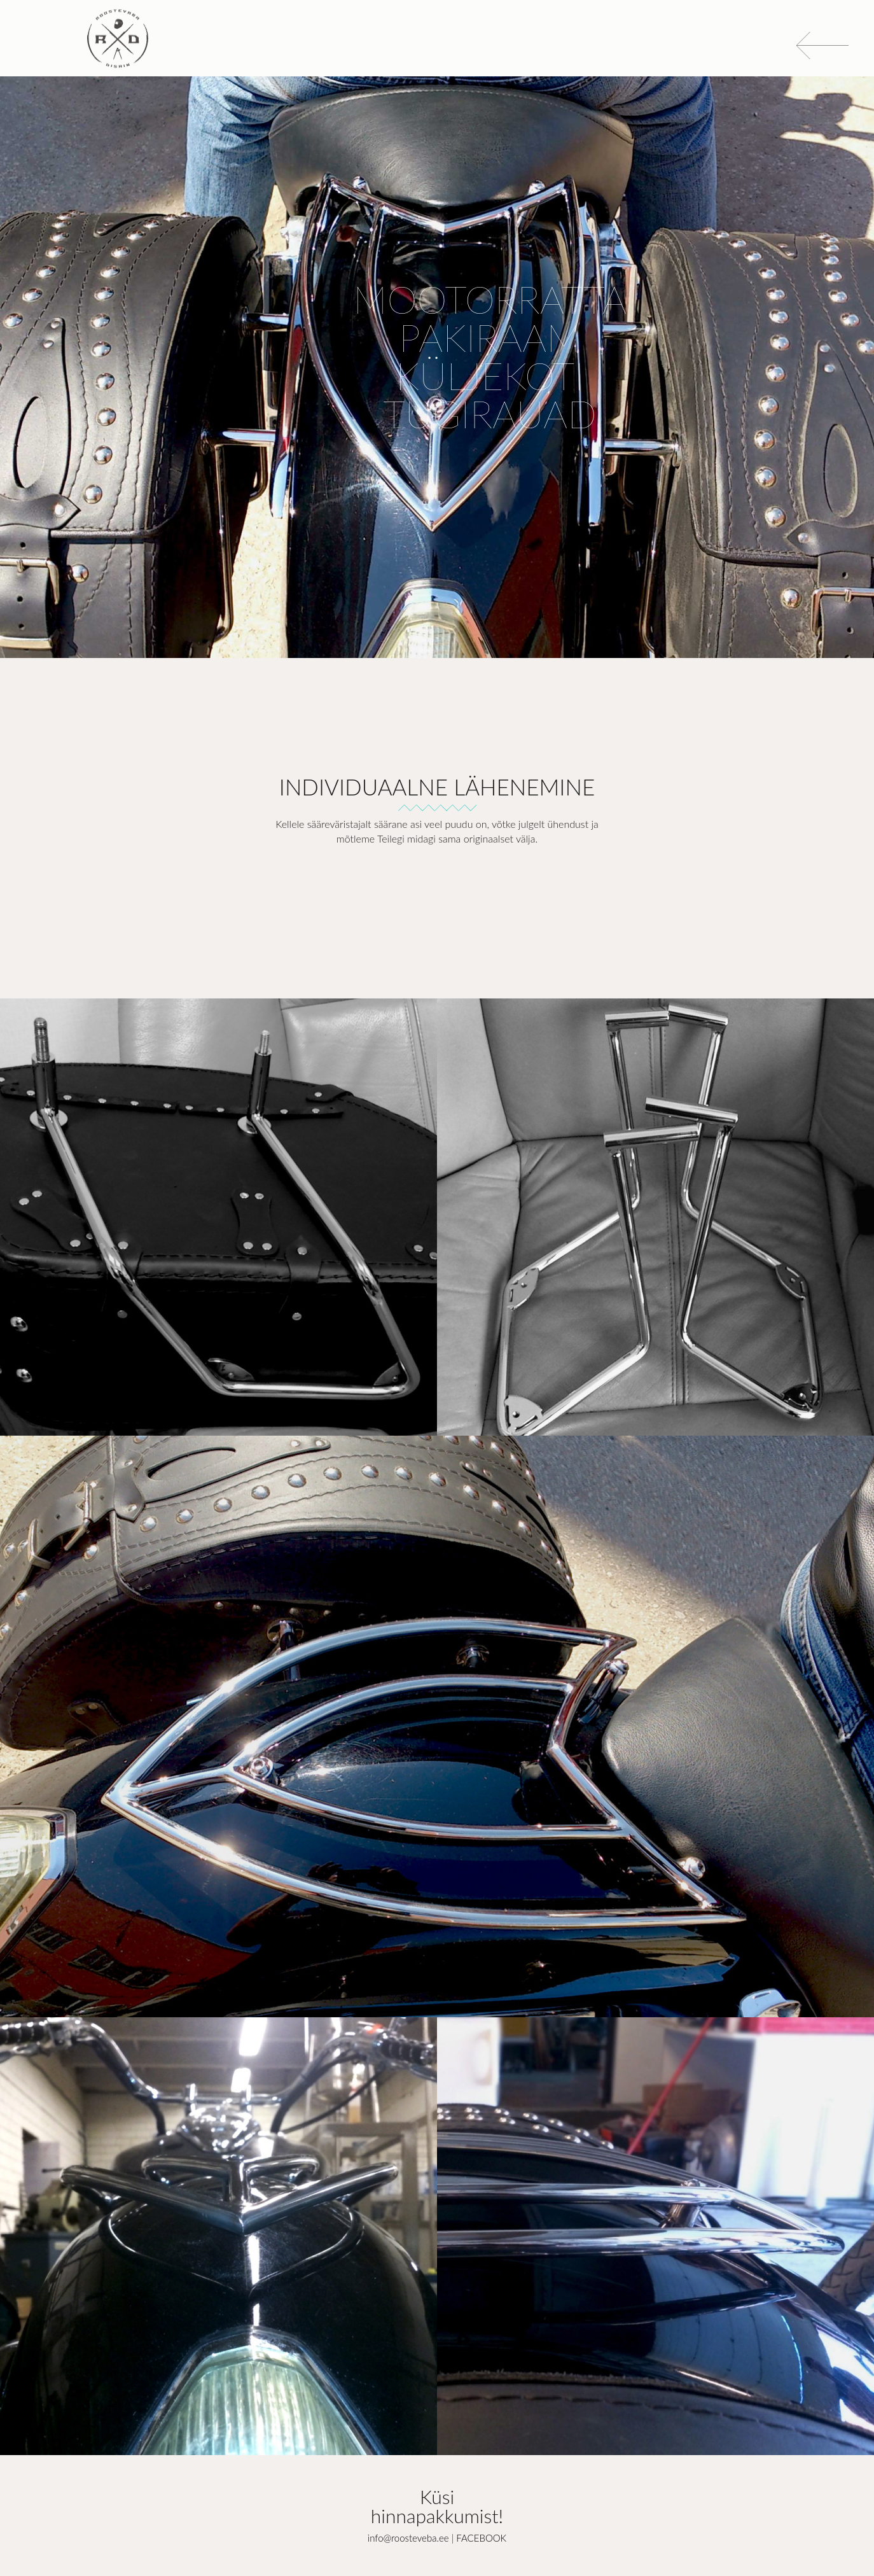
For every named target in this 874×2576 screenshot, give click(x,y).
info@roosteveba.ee (408, 2538)
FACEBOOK (481, 2538)
